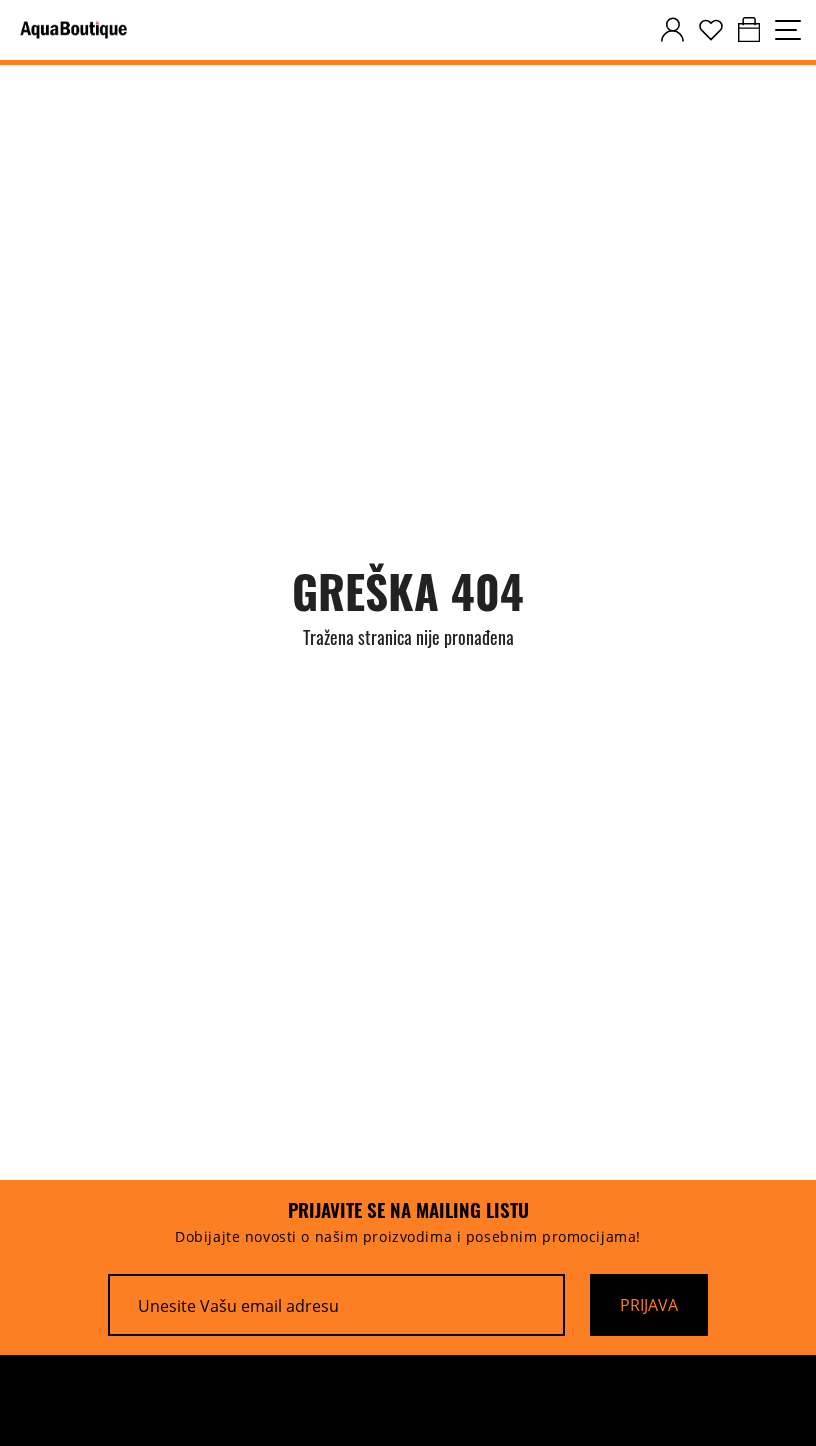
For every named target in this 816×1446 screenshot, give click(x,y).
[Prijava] (649, 1305)
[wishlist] (711, 30)
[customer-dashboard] (672, 30)
